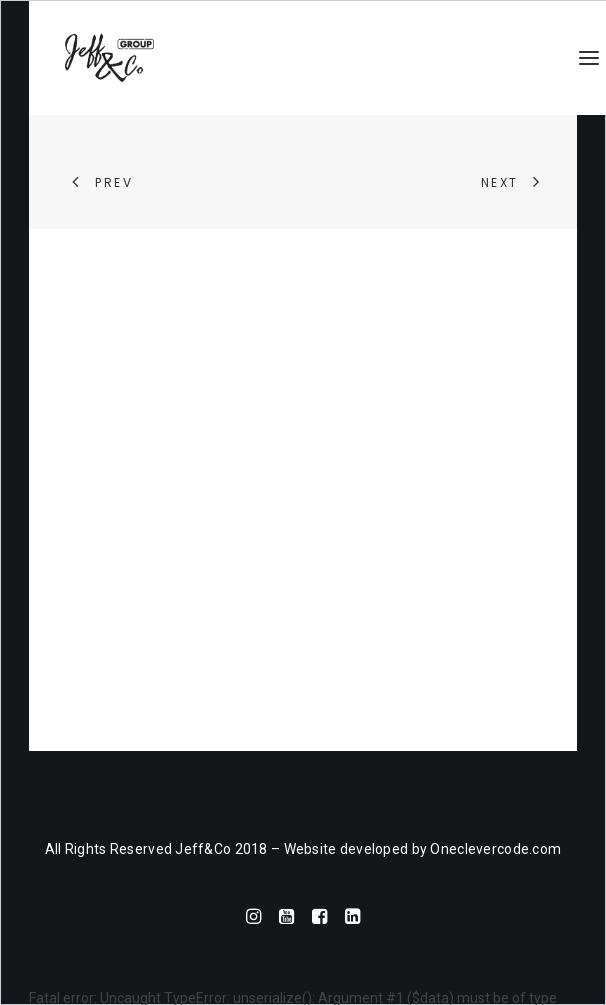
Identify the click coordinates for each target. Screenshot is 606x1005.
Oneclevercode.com (495, 849)
